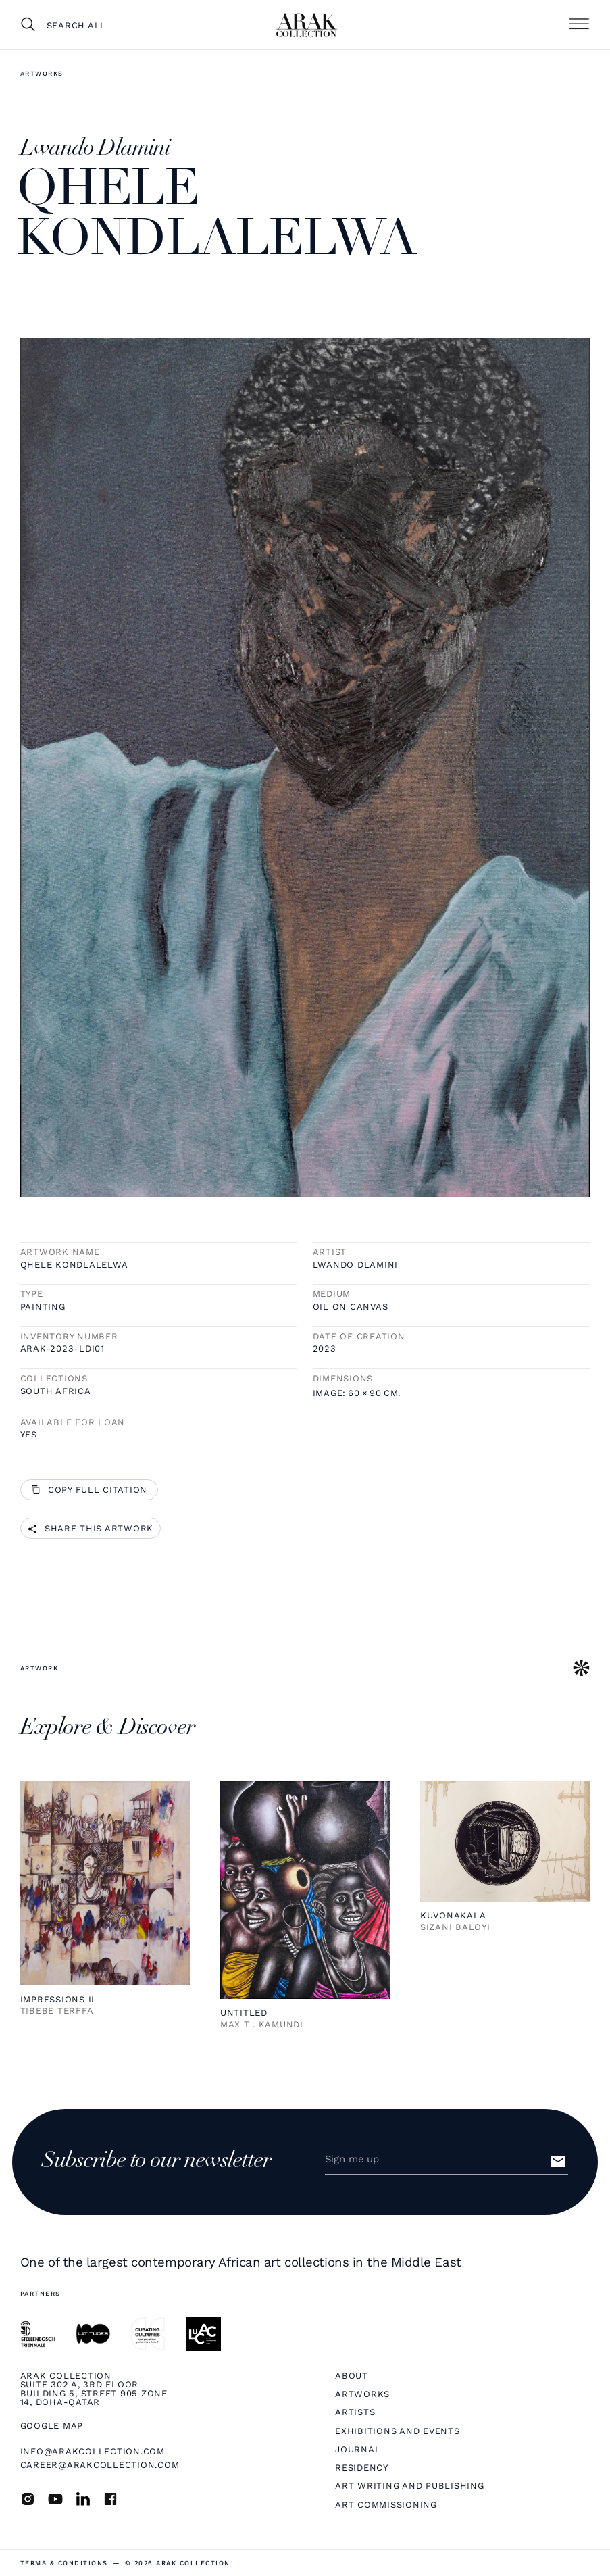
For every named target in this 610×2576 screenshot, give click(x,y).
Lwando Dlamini (355, 1264)
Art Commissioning (386, 2504)
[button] (579, 24)
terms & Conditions (64, 2563)
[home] (306, 25)
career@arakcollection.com (100, 2465)
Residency (361, 2467)
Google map (51, 2425)
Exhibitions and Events (397, 2431)
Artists (355, 2412)
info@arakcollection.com (92, 2451)
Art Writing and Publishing (409, 2485)
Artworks (41, 73)
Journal (357, 2449)
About (351, 2375)
